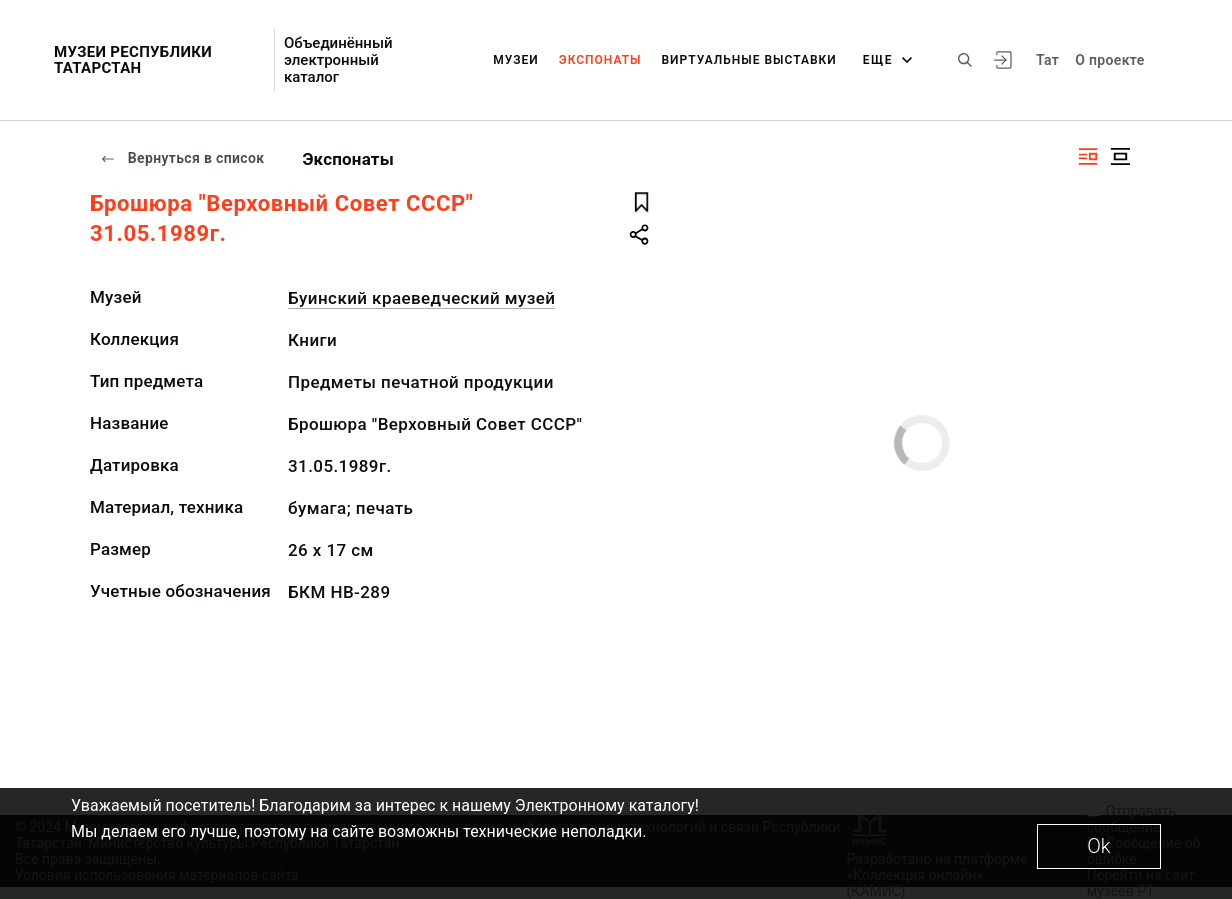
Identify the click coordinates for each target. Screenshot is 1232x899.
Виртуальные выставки (749, 60)
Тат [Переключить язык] (1047, 60)
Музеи (516, 60)
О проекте (1109, 60)
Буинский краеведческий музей (421, 298)
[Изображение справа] (1088, 156)
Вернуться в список (182, 158)
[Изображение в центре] (1120, 156)
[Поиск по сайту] (965, 60)
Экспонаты (600, 60)
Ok (1098, 846)
